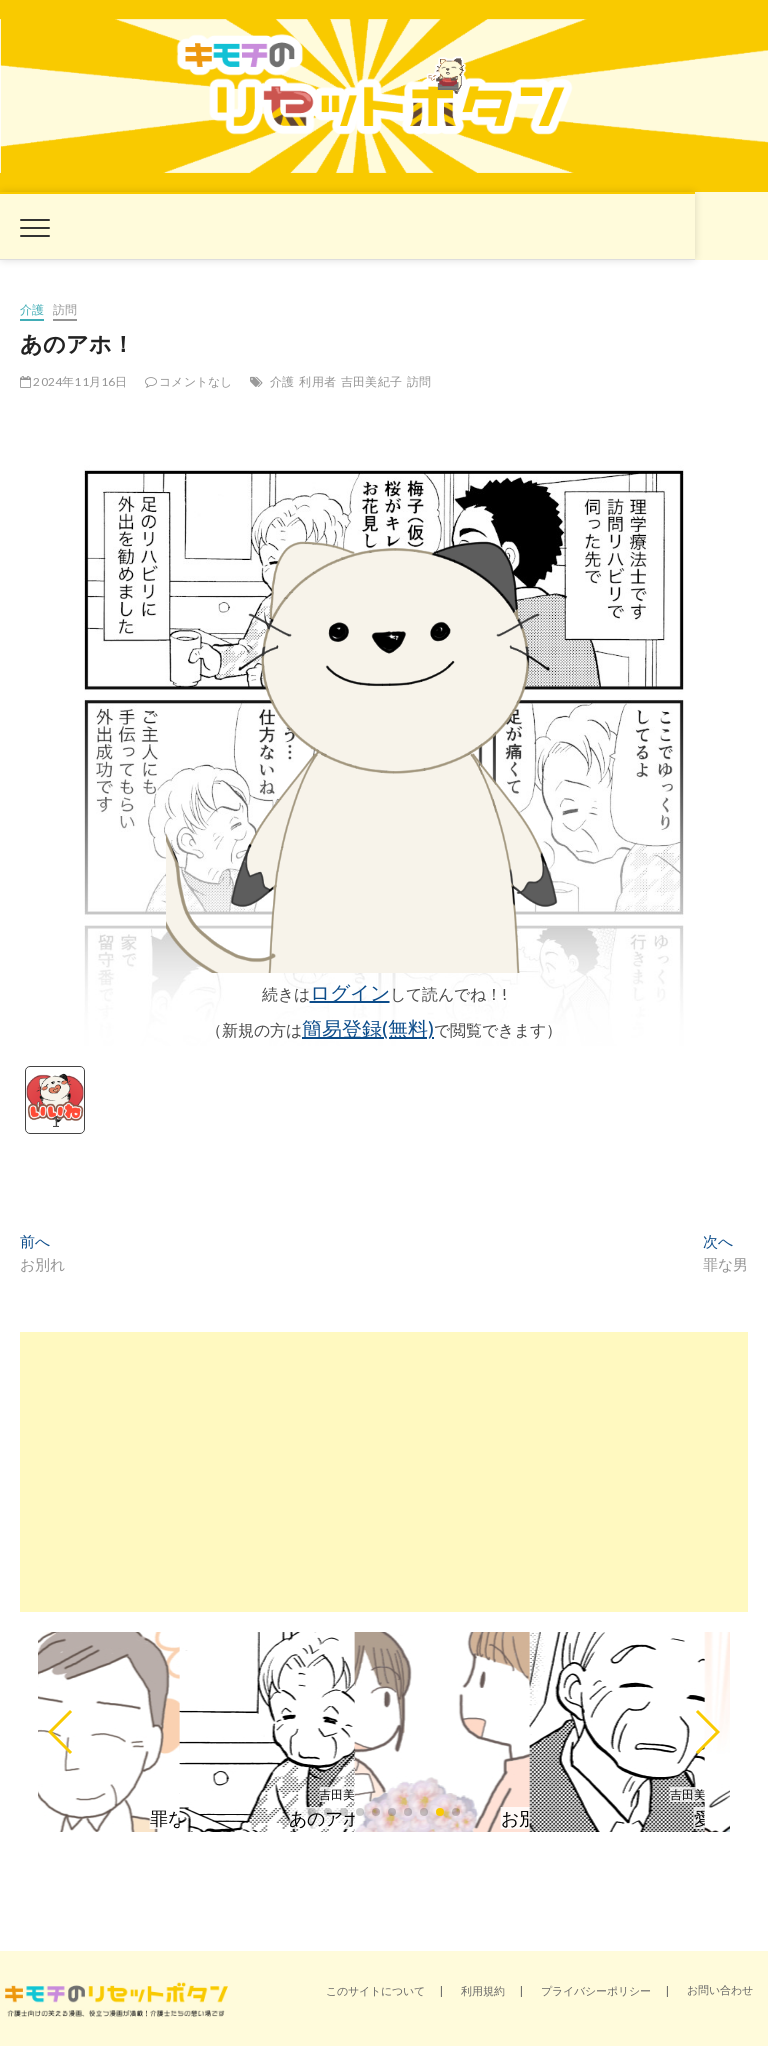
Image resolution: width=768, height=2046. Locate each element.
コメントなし (189, 381)
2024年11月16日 (74, 381)
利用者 (317, 381)
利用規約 (483, 1990)
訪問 (65, 309)
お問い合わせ (720, 1989)
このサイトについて (375, 1990)
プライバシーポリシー (596, 1990)
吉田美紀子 (371, 381)
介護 (32, 309)
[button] (61, 1732)
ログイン (350, 992)
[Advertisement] (384, 1472)
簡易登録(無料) (368, 1028)
